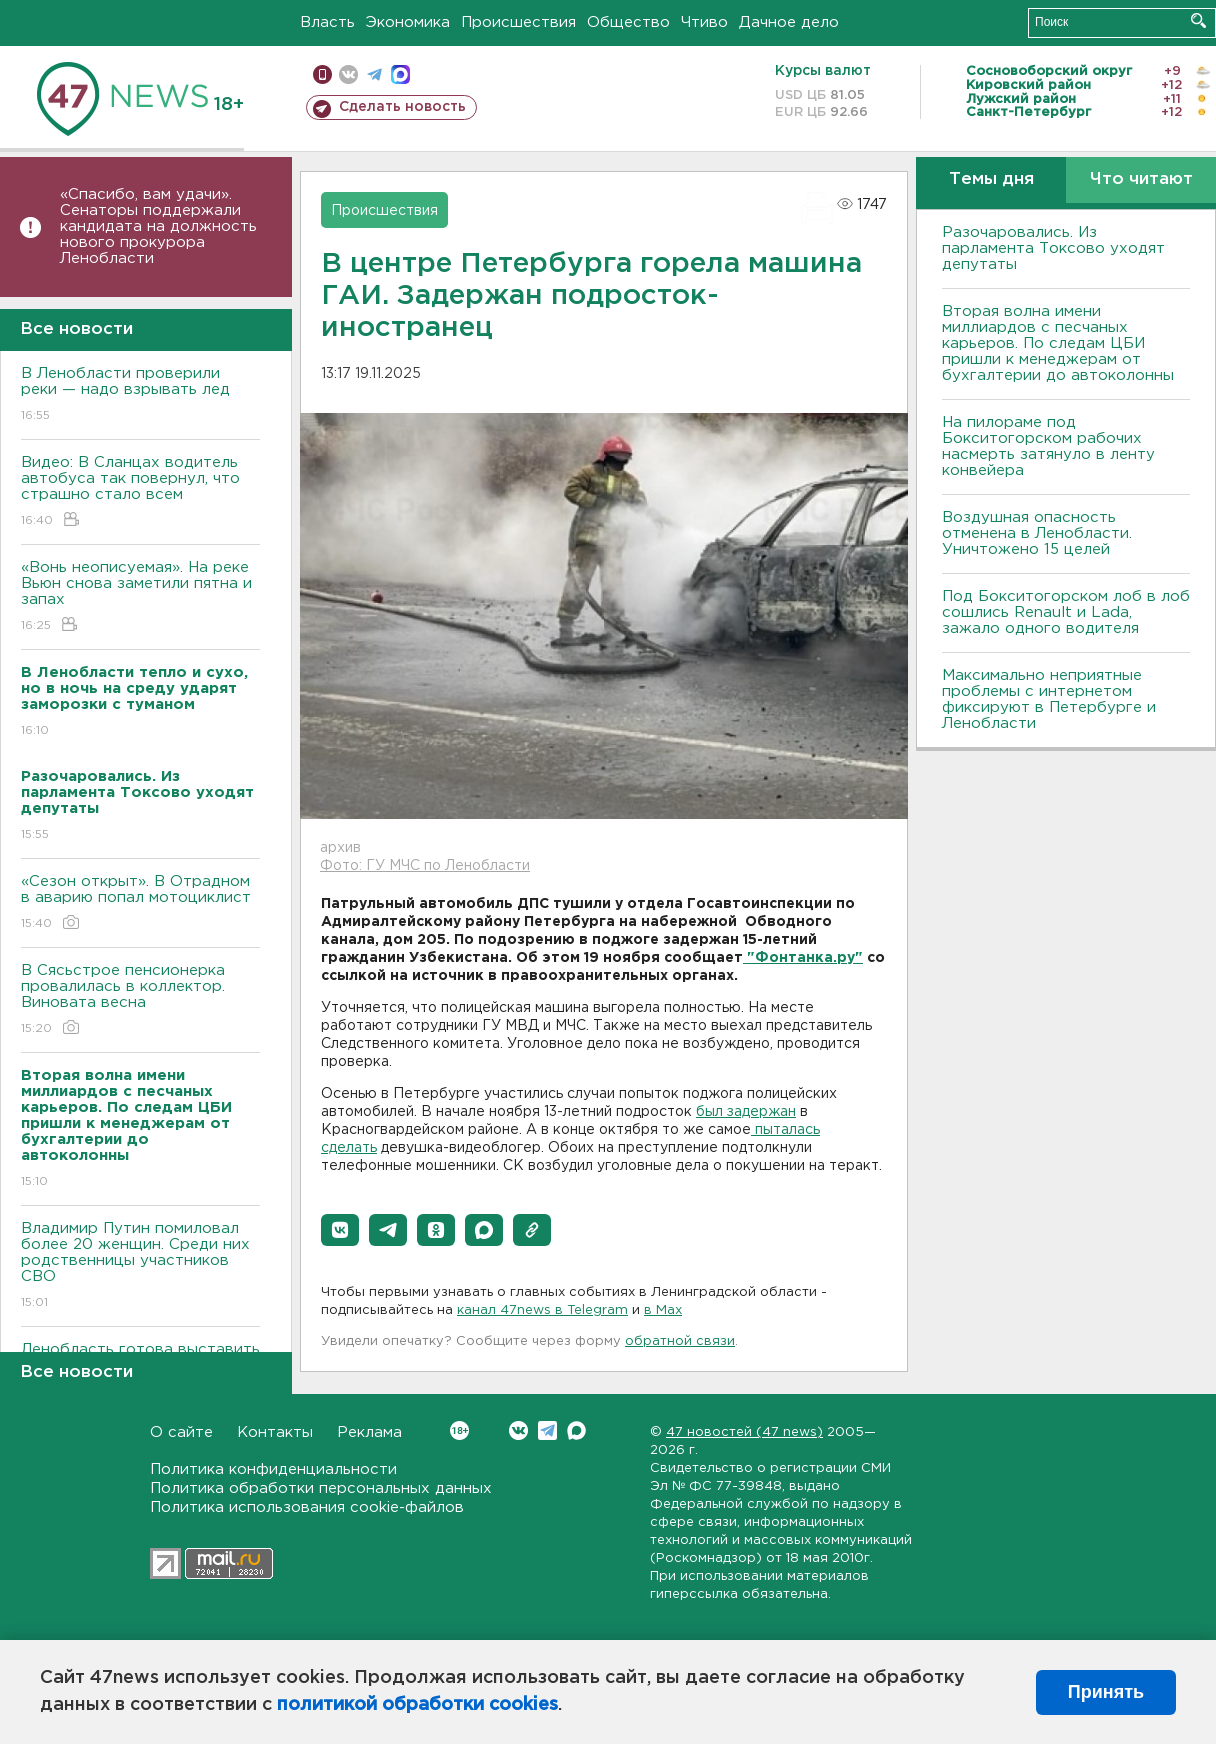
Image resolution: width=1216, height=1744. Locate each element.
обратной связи (680, 1341)
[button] (340, 1230)
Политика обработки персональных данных (321, 1488)
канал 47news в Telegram (542, 1310)
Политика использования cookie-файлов (307, 1507)
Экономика (408, 22)
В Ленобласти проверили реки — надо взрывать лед (140, 395)
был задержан (746, 1112)
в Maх (663, 1310)
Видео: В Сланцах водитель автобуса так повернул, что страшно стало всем (140, 492)
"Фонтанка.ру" (803, 958)
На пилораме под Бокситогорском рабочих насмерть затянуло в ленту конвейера (1048, 446)
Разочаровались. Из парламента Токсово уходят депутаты (1053, 248)
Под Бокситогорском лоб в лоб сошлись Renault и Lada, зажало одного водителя (1066, 612)
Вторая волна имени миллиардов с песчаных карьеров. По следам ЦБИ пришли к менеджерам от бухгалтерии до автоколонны (1058, 343)
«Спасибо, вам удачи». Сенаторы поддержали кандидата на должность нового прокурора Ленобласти (158, 226)
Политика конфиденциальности (273, 1469)
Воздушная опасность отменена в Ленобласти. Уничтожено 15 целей (1037, 533)
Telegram (547, 1430)
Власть (327, 22)
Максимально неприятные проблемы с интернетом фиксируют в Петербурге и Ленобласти (1049, 699)
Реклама (369, 1432)
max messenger (400, 74)
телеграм (374, 74)
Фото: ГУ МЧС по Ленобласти (425, 866)
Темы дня (991, 179)
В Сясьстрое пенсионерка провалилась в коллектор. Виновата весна (140, 1000)
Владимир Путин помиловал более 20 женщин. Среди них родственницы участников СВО (140, 1266)
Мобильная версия (322, 74)
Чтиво (704, 22)
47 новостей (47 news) (744, 1432)
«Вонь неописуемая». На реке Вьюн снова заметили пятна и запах (140, 597)
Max (576, 1430)
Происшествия (518, 22)
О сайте (181, 1432)
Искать (1198, 20)
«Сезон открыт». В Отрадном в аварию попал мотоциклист (140, 903)
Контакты (275, 1432)
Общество (628, 22)
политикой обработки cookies (417, 1705)
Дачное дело (789, 22)
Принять (1106, 1692)
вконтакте (348, 74)
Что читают (1141, 179)
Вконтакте (459, 1430)
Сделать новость (402, 107)
